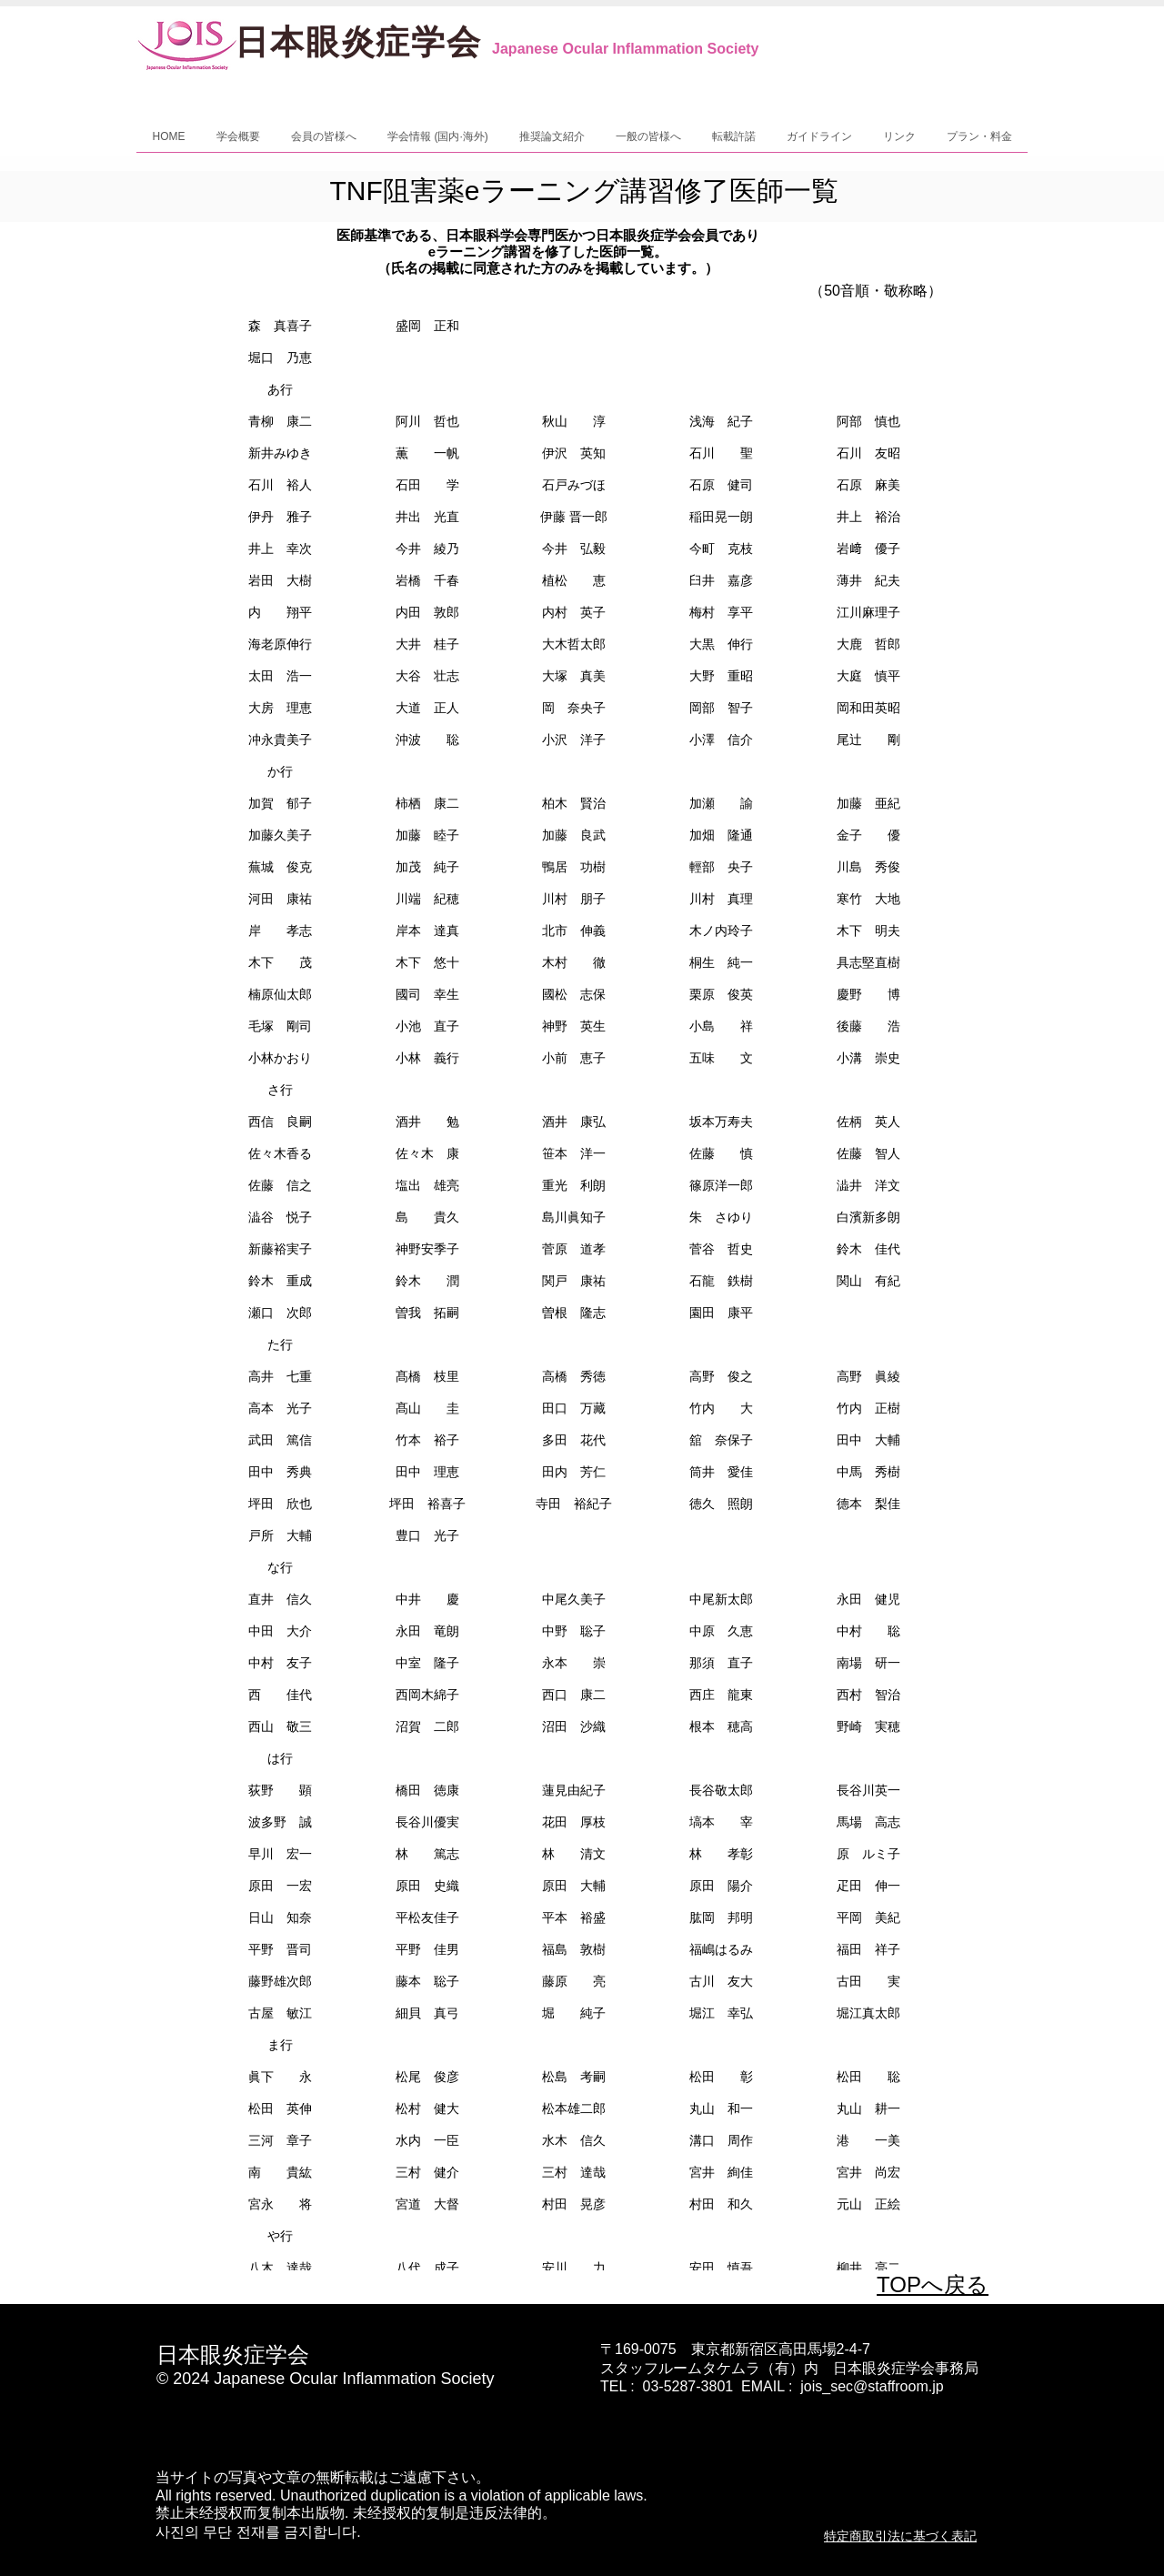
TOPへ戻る (932, 2284)
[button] (238, 142)
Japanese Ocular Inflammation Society (625, 48)
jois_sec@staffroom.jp (871, 2386)
